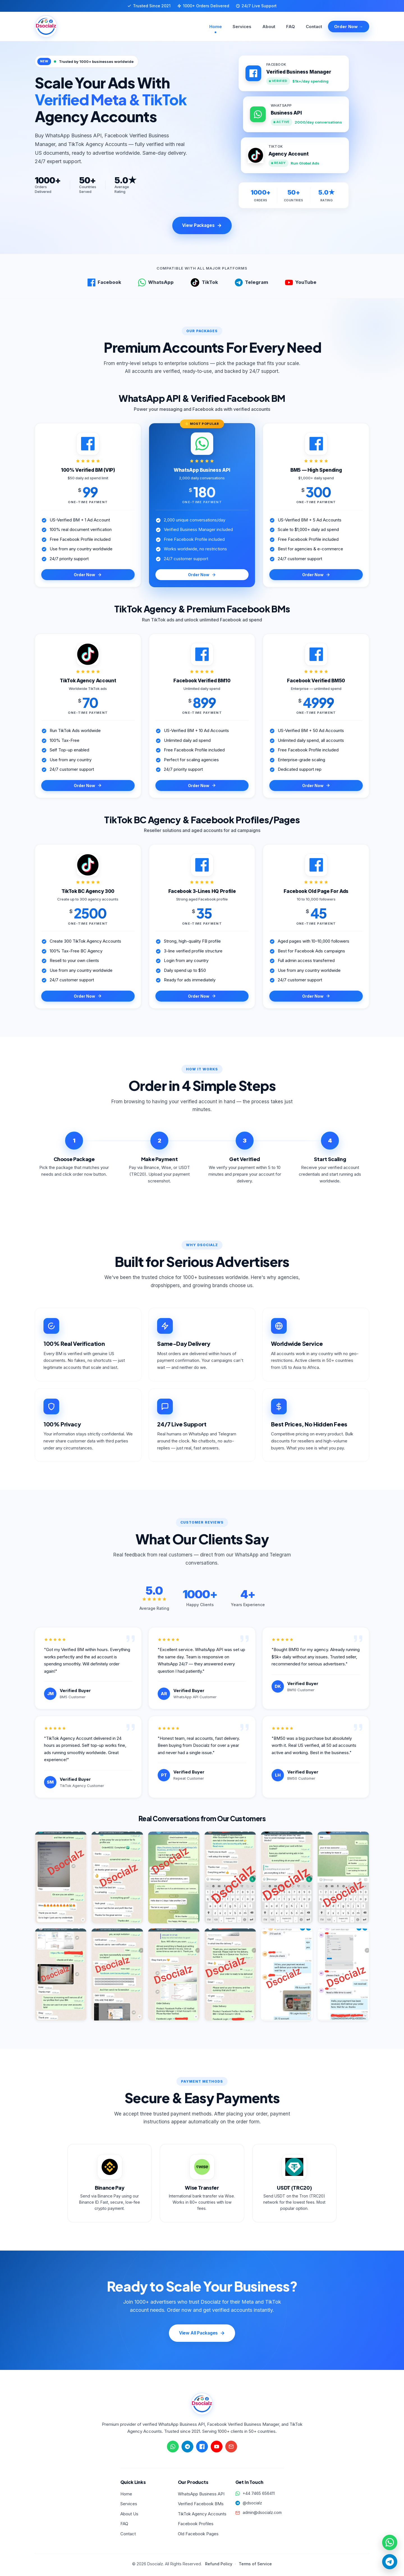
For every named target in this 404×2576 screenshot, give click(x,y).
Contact (314, 26)
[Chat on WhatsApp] (173, 2449)
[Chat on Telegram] (187, 2449)
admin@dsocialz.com (262, 2514)
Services (244, 26)
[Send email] (231, 2449)
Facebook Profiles (196, 2526)
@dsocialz (252, 2505)
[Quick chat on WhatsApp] (388, 2540)
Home (219, 26)
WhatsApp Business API (201, 2496)
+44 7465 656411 (259, 2495)
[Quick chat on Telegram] (388, 2560)
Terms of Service (255, 2565)
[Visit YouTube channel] (216, 2449)
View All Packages (202, 2334)
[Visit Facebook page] (202, 2449)
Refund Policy (218, 2565)
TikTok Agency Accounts (202, 2516)
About (270, 26)
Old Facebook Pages (198, 2536)
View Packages (202, 226)
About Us (129, 2516)
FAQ (291, 26)
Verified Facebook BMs (201, 2506)
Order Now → (348, 26)
